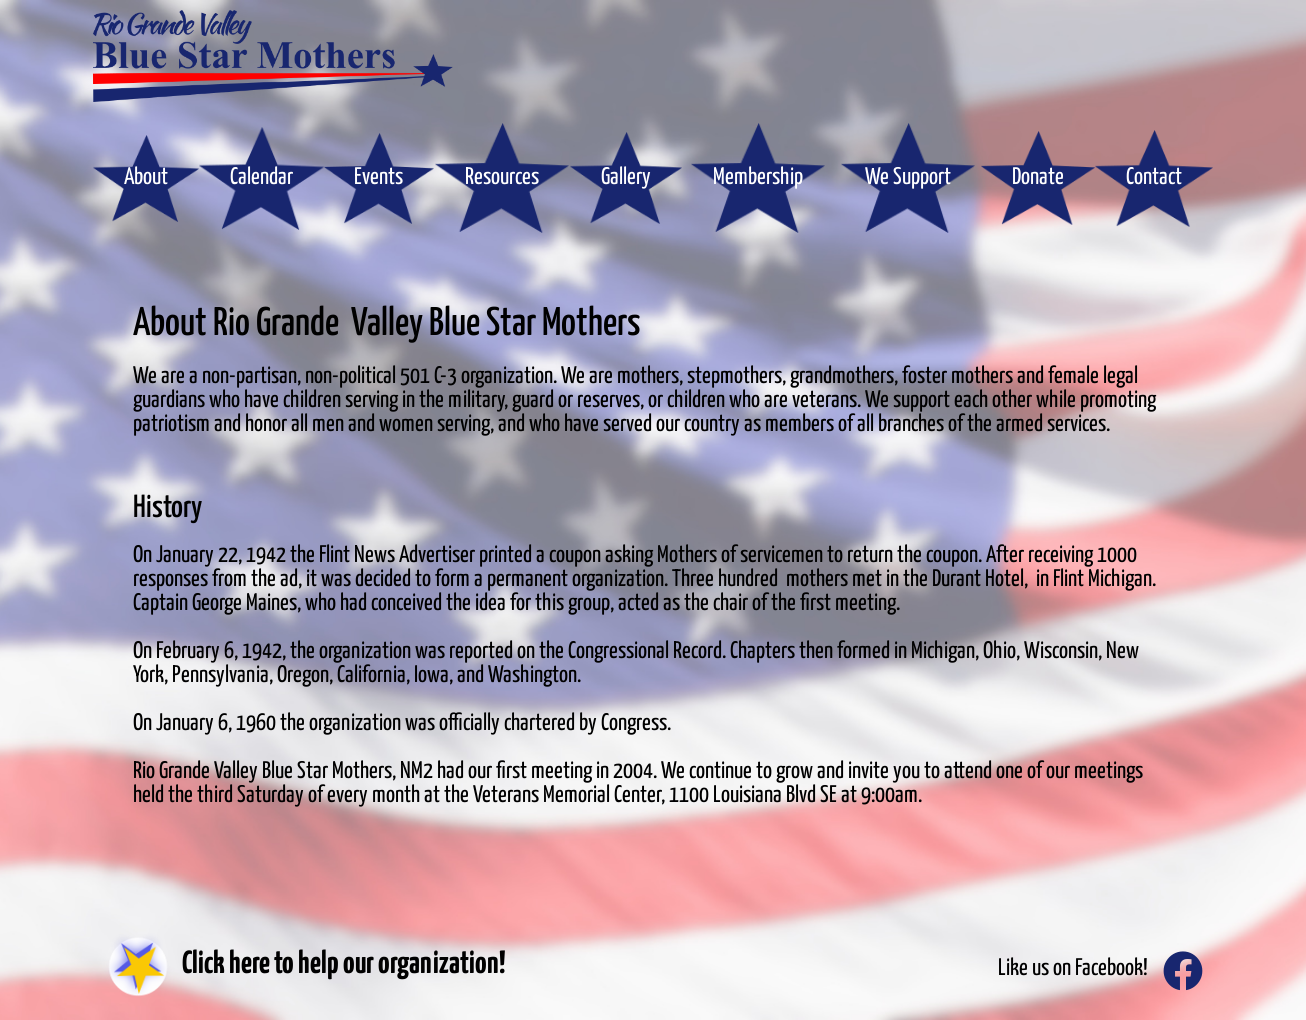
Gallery (626, 177)
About (146, 177)
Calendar (261, 177)
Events (378, 177)
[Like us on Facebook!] (1183, 971)
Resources (502, 177)
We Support (908, 177)
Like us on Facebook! (1073, 968)
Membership (758, 177)
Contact (1154, 177)
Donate (1038, 177)
